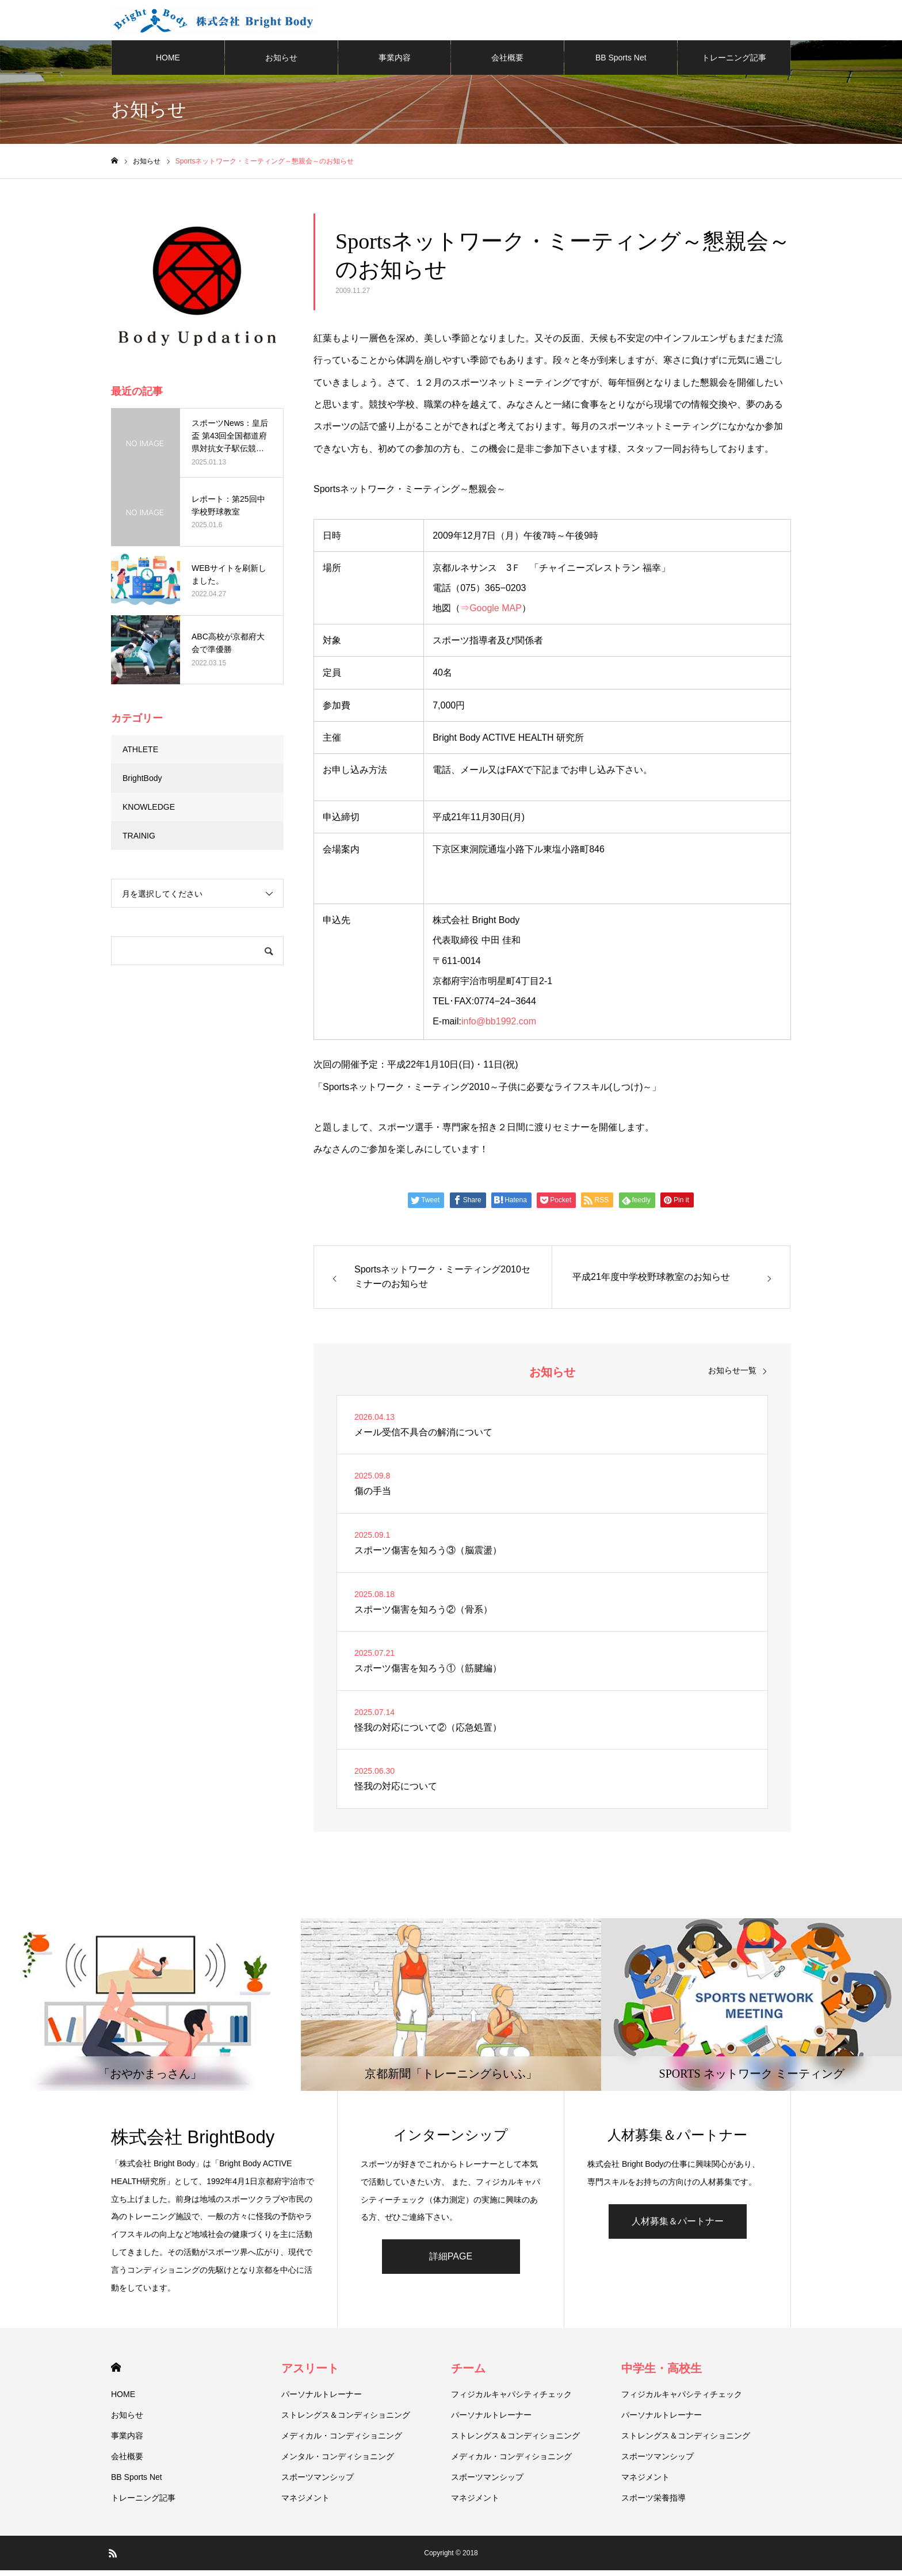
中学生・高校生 (661, 2374)
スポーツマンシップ (317, 2482)
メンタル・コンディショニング (337, 2462)
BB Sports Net (621, 63)
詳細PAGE (450, 2262)
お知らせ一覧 (732, 1376)
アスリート (310, 2374)
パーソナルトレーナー (321, 2399)
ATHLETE (140, 755)
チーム (468, 2374)
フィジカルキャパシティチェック (511, 2399)
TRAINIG (139, 841)
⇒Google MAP (491, 614)
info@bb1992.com (498, 1027)
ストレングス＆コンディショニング (345, 2420)
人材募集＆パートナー (678, 2227)
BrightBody (142, 783)
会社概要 (507, 63)
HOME (168, 63)
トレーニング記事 (734, 63)
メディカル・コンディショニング (341, 2441)
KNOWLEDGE (149, 812)
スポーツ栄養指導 (653, 2503)
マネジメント (305, 2503)
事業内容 (395, 63)
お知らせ (281, 63)
